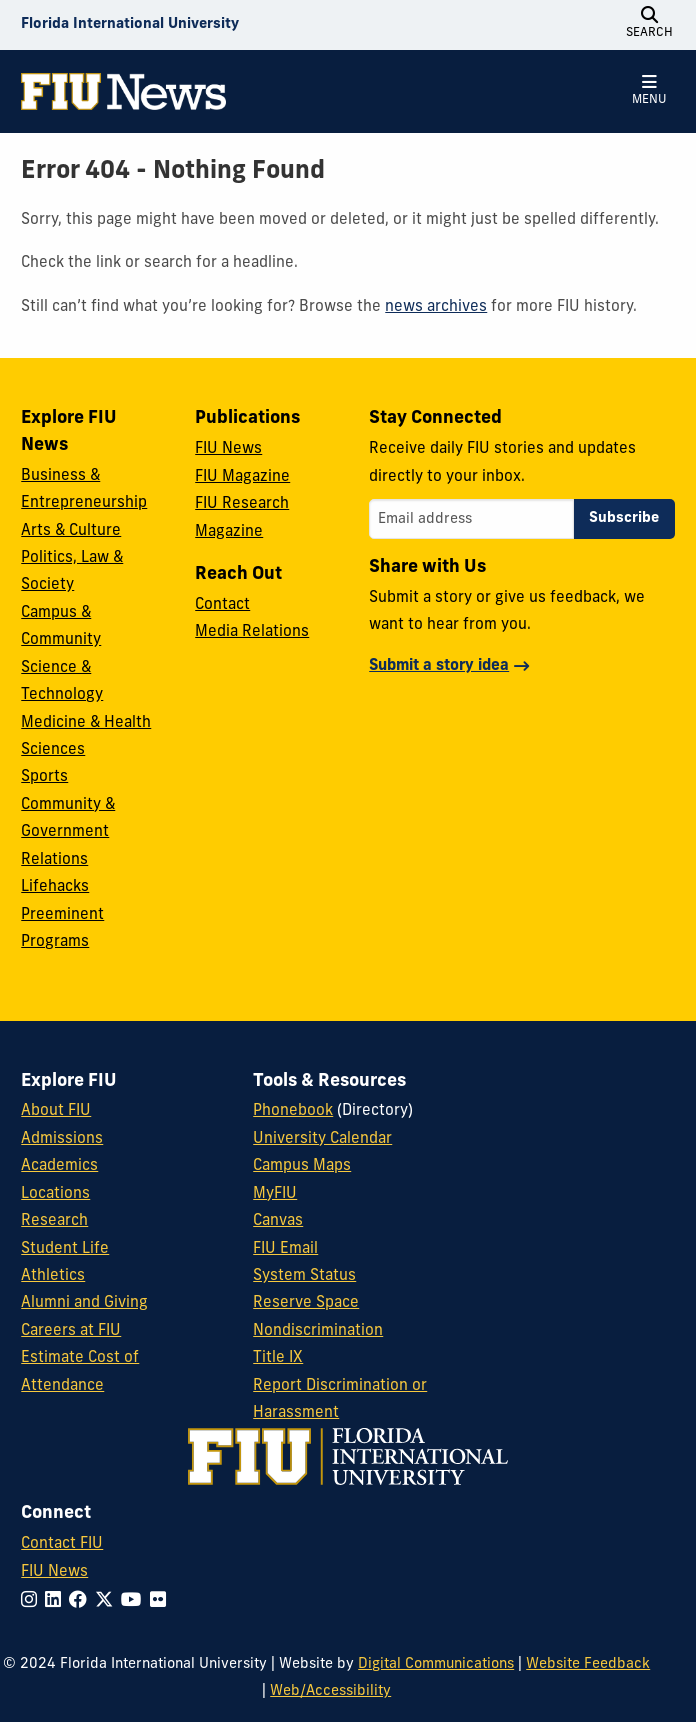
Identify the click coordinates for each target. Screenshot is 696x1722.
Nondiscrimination (318, 1331)
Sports (44, 777)
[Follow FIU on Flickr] (162, 1601)
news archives (436, 307)
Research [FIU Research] (54, 1221)
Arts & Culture (71, 531)
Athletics (53, 1276)
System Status (304, 1276)
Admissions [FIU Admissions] (62, 1139)
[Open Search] (650, 25)
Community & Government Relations (68, 833)
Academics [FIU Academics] (59, 1166)
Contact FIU (62, 1544)
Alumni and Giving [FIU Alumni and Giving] (84, 1303)
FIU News (228, 449)
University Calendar (322, 1139)
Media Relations (252, 632)
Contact (222, 605)
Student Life (65, 1249)
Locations (55, 1194)
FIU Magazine (242, 477)
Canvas (278, 1221)
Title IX (278, 1358)
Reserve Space (306, 1303)
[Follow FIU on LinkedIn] (57, 1601)
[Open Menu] (650, 91)
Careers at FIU (71, 1331)
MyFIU (275, 1194)
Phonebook (293, 1111)
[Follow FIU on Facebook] (82, 1601)
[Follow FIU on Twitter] (108, 1601)
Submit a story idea (439, 666)
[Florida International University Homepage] (130, 25)
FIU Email (285, 1249)
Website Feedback (588, 1664)
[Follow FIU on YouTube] (135, 1601)
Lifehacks (55, 887)
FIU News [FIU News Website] (54, 1572)
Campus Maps (302, 1166)
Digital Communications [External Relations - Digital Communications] (436, 1664)
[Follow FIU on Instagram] (33, 1601)
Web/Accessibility (330, 1691)
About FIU (56, 1111)
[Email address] (471, 519)
